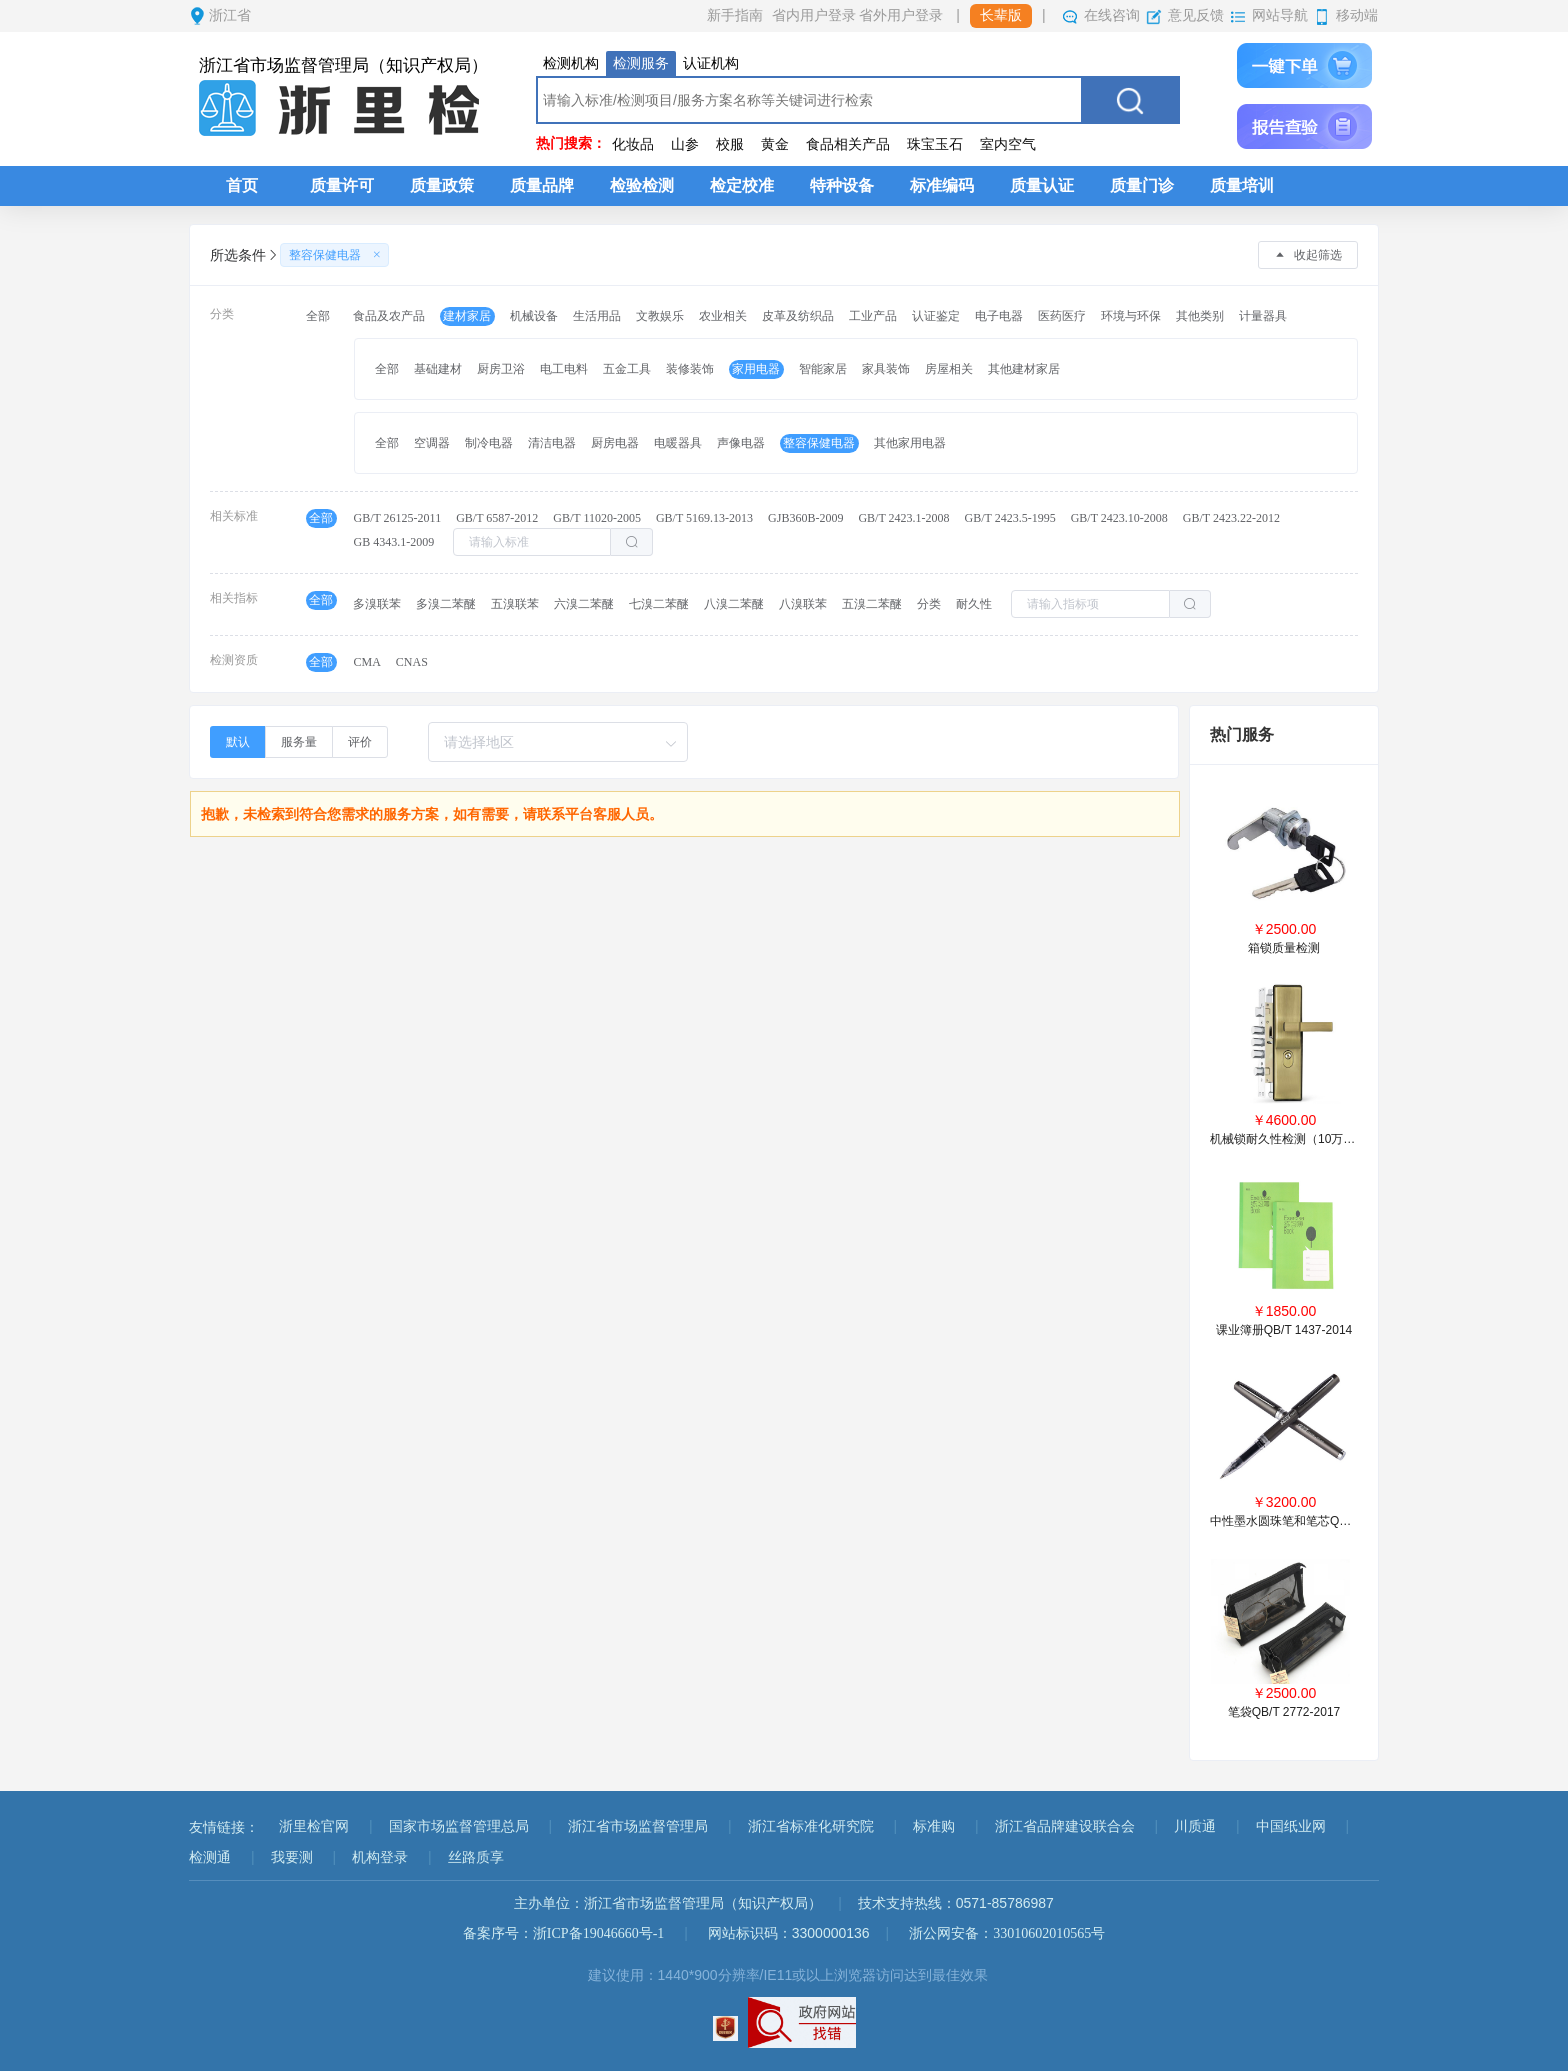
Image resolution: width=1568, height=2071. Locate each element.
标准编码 (942, 185)
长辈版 (1001, 15)
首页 (242, 185)
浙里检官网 (314, 1826)
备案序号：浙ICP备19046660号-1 (563, 1933)
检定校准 (742, 185)
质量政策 (442, 185)
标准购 (934, 1826)
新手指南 (735, 15)
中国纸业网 (1291, 1826)
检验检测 (642, 185)
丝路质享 (476, 1857)
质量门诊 (1142, 185)
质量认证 (1042, 185)
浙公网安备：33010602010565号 (1007, 1933)
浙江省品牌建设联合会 (1065, 1826)
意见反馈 (1196, 15)
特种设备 (842, 185)
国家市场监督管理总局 (459, 1826)
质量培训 (1242, 185)
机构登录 (380, 1857)
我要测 (292, 1857)
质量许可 (342, 185)
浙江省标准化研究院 (811, 1826)
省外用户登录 (901, 15)
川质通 (1195, 1826)
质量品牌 (542, 185)
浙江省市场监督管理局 (638, 1826)
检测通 (210, 1857)
